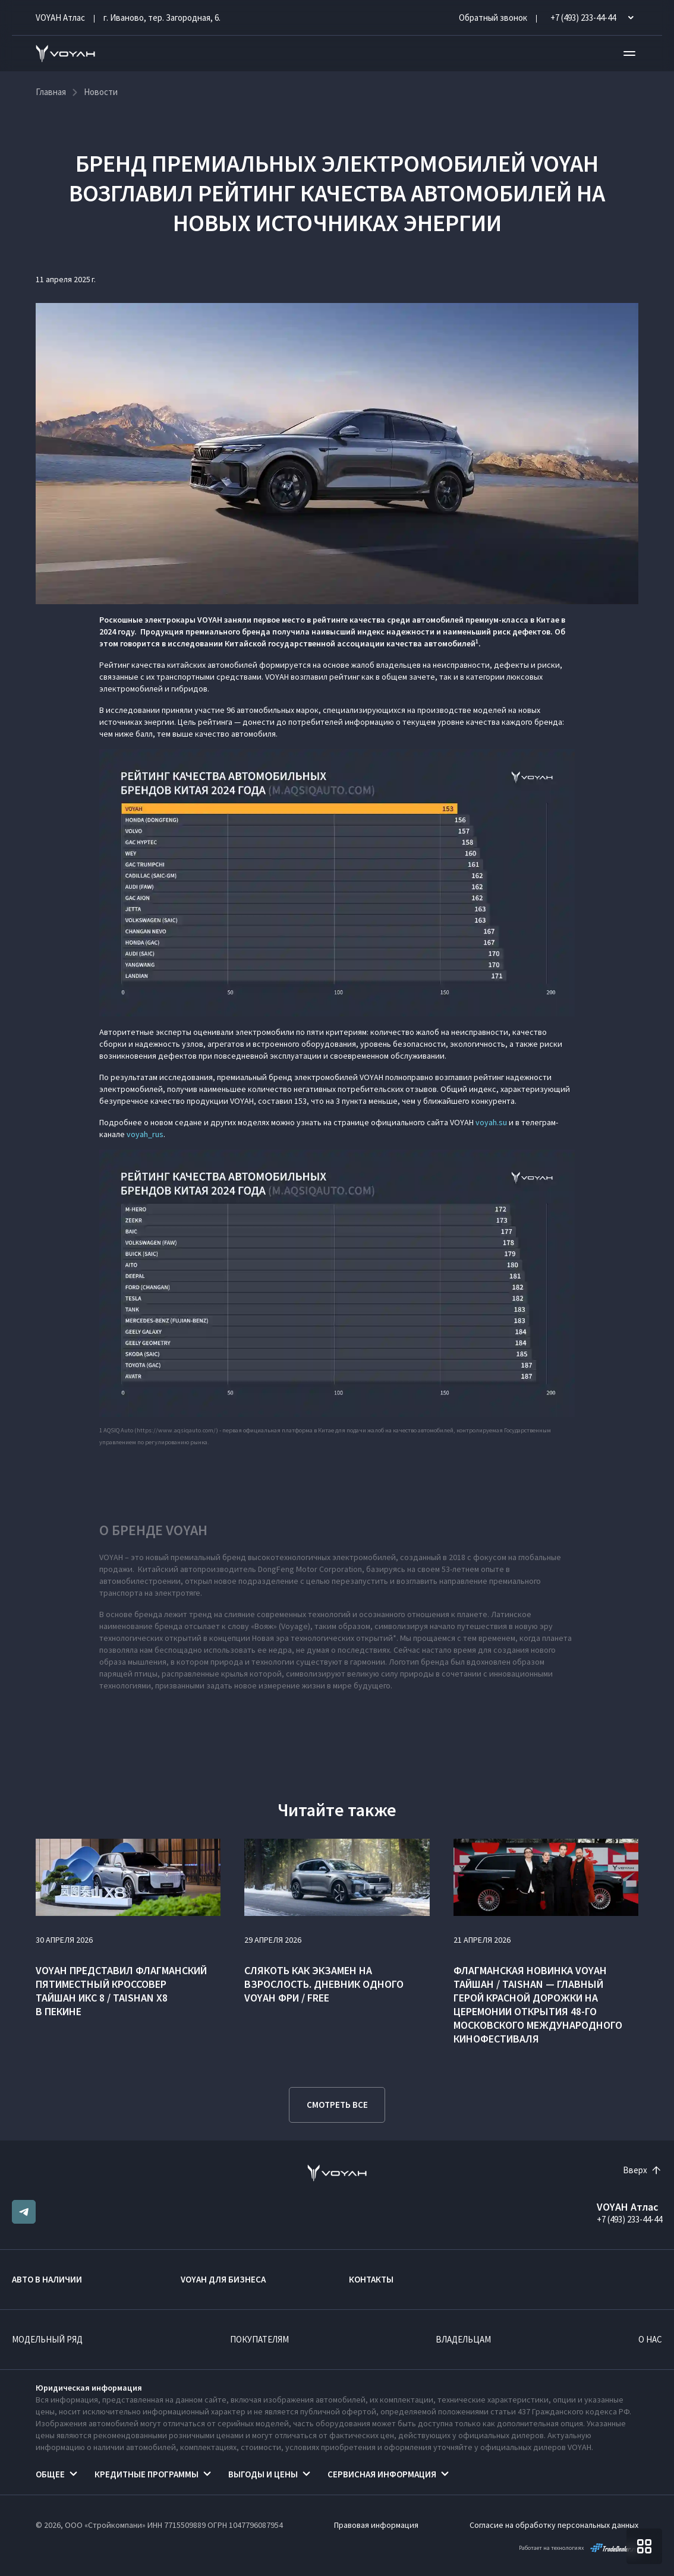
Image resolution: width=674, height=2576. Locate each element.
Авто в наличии (47, 2279)
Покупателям (259, 2339)
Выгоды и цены (263, 2474)
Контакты (371, 2279)
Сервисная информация (381, 2474)
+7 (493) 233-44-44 (629, 2219)
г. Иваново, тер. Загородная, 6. (162, 17)
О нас (650, 2339)
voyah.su (491, 1122)
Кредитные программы (147, 2474)
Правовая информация (376, 2525)
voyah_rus (145, 1134)
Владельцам (463, 2339)
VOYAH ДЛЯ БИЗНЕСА (223, 2279)
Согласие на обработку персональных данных (554, 2525)
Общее (50, 2474)
